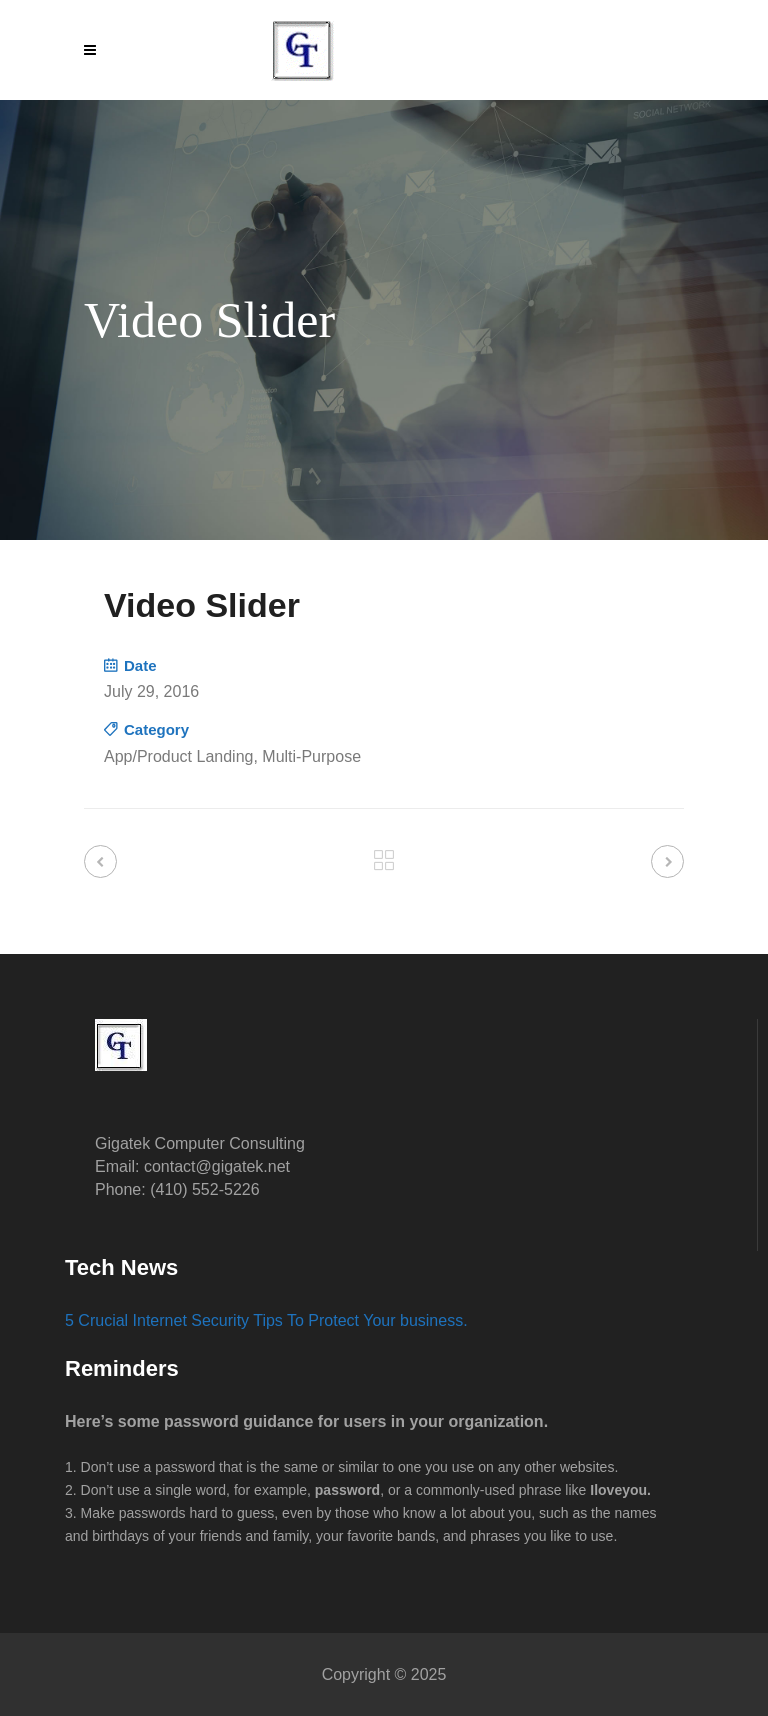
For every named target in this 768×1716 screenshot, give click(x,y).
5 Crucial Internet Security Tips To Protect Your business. (266, 1320)
